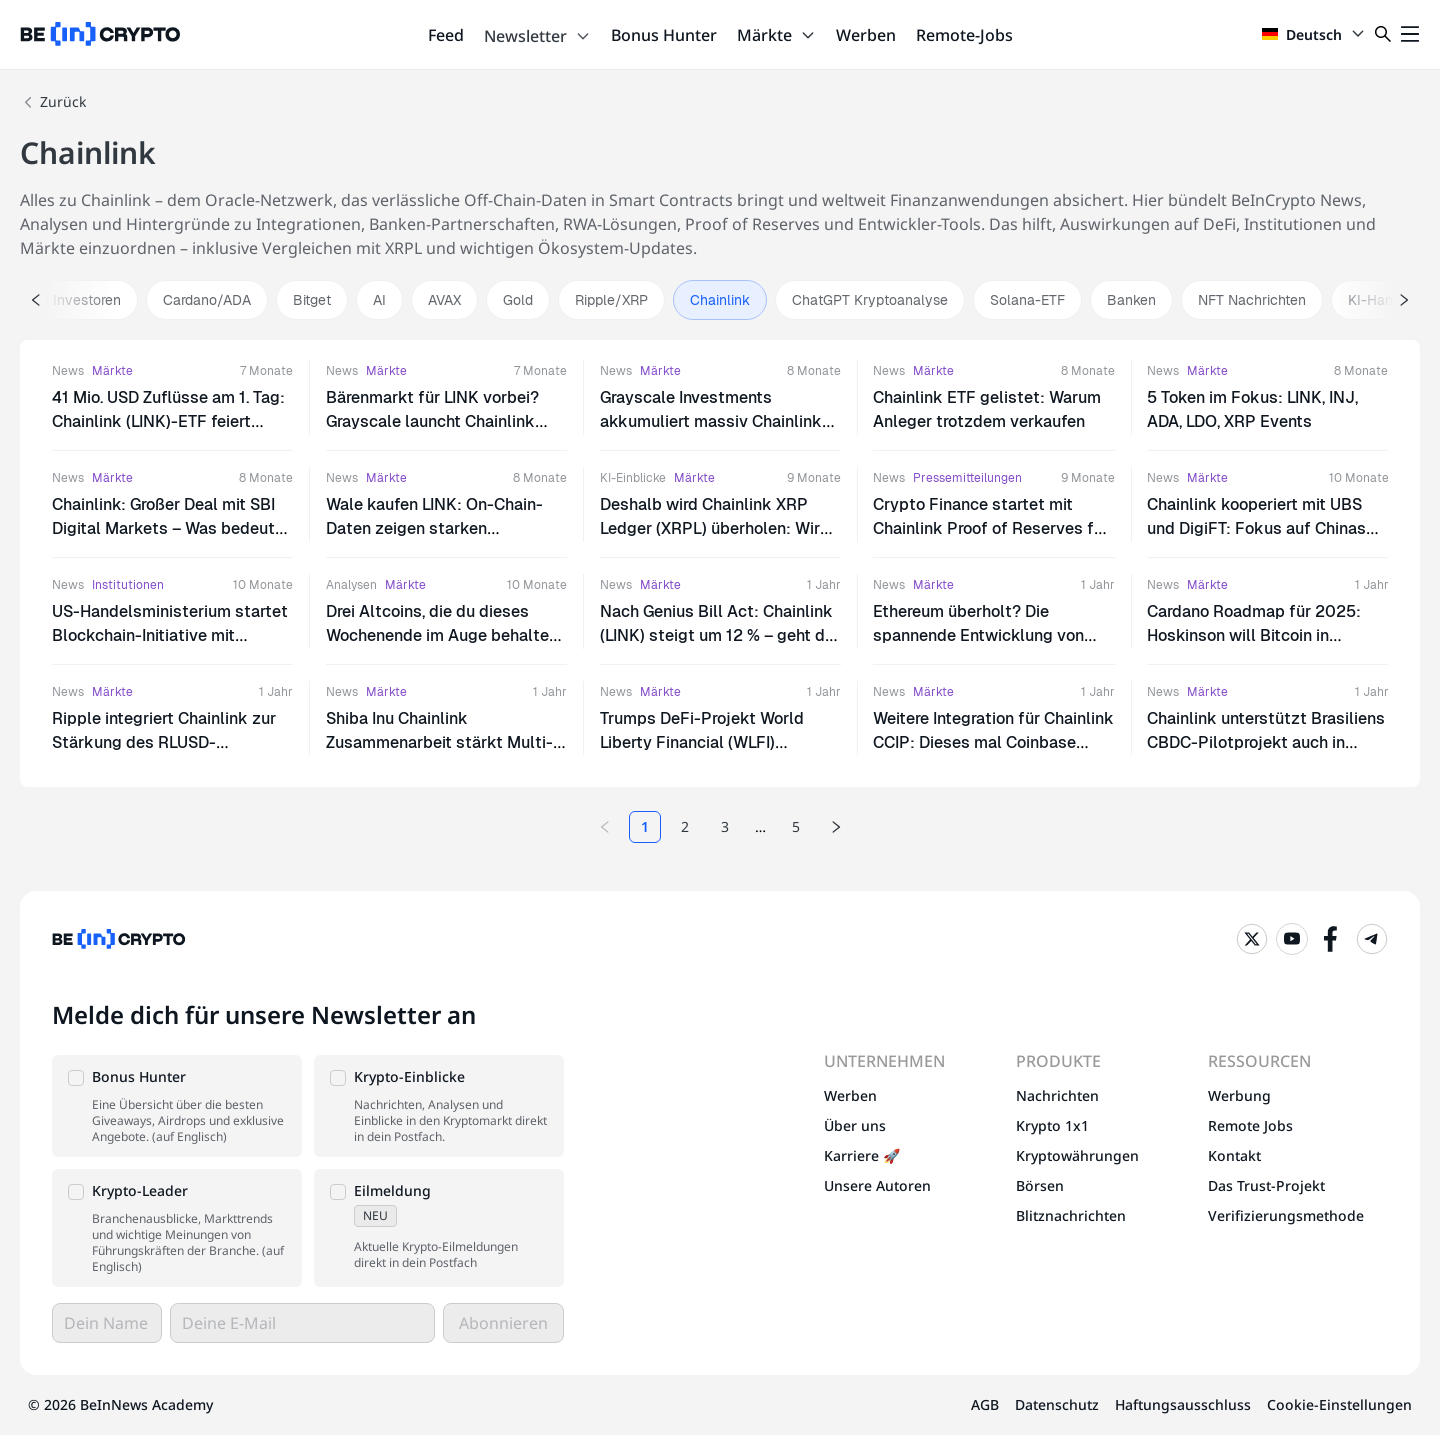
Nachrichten (1057, 1095)
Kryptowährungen (1077, 1155)
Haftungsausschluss (1183, 1404)
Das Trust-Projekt (1266, 1185)
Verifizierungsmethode (1286, 1215)
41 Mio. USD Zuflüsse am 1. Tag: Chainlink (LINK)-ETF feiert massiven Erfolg (168, 421)
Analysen (351, 585)
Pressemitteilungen (967, 478)
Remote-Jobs (964, 35)
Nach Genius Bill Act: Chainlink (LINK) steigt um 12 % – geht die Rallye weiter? (719, 635)
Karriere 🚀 (862, 1155)
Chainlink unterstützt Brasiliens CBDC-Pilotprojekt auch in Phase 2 (1266, 742)
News (68, 371)
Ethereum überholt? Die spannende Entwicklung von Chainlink (978, 635)
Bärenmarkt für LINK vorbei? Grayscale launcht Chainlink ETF (432, 421)
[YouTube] (1292, 939)
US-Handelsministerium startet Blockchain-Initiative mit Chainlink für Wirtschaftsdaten (170, 635)
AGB (985, 1404)
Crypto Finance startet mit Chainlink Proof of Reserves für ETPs (991, 528)
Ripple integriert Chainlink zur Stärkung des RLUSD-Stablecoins (164, 742)
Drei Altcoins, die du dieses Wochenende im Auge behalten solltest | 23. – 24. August (442, 635)
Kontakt (1234, 1155)
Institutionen (128, 585)
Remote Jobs (1250, 1125)
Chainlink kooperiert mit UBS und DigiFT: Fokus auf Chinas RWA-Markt (1256, 528)
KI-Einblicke (633, 478)
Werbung (1239, 1095)
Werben (866, 35)
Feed (446, 35)
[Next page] (836, 827)
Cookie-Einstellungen (1339, 1404)
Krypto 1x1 (1052, 1125)
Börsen (1040, 1185)
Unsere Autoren (877, 1185)
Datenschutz (1057, 1404)
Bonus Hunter (664, 35)
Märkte (776, 35)
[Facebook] (1332, 939)
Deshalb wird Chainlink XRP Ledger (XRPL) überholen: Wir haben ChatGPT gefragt (710, 528)
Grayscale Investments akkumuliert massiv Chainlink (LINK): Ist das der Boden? (711, 421)
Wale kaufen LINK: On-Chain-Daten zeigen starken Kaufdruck (434, 528)
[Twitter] (1252, 939)
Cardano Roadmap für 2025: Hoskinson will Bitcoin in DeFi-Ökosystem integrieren (1254, 635)
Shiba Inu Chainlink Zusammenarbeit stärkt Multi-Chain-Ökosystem (439, 742)
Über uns (855, 1125)
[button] (177, 1106)
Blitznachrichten (1071, 1215)
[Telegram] (1372, 939)
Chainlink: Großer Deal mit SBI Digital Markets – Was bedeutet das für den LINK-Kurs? (171, 528)
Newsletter (537, 36)
